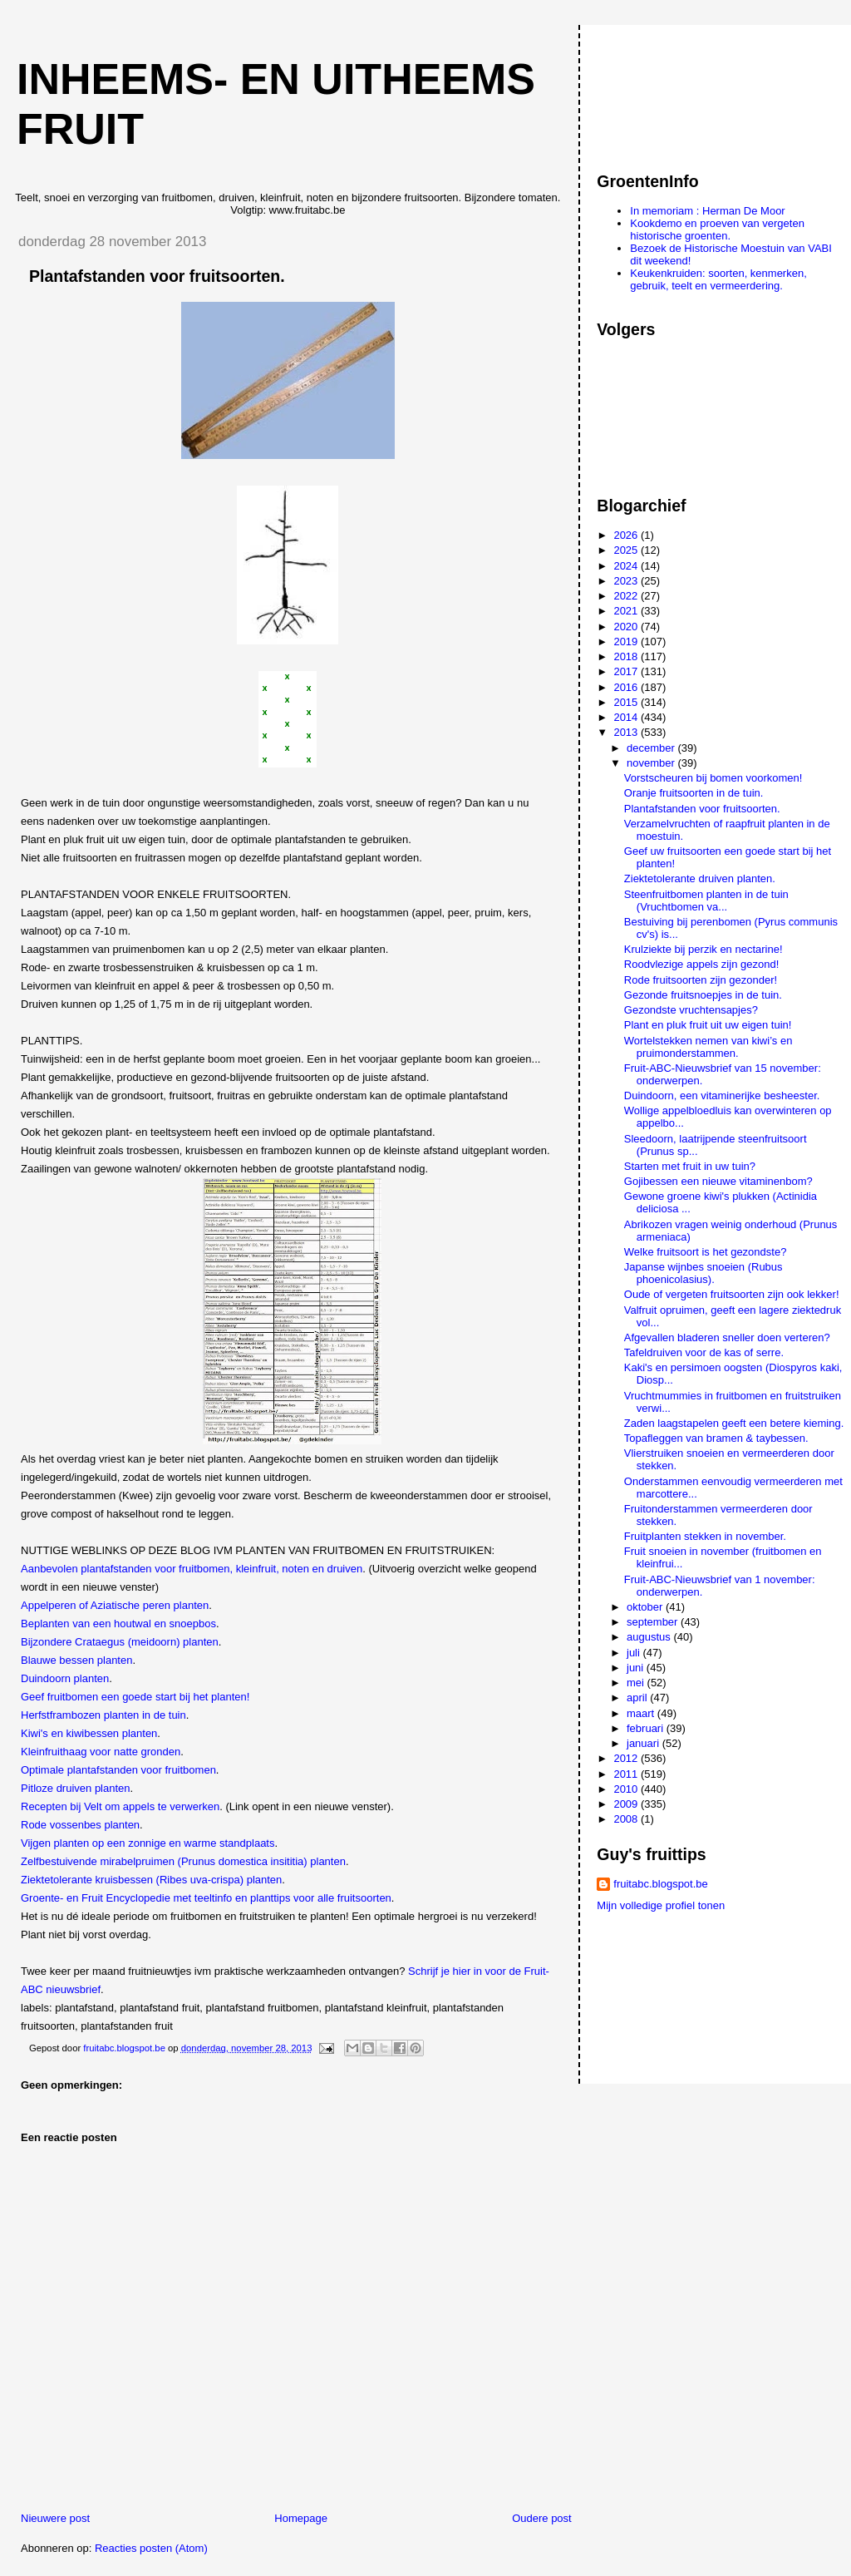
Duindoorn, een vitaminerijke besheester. (722, 1095)
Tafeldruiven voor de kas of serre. (704, 1352)
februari (647, 1728)
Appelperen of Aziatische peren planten (115, 1605)
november (652, 763)
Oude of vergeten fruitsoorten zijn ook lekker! (731, 1294)
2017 (627, 671)
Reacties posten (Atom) (151, 2548)
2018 (627, 656)
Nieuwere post (55, 2518)
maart (642, 1713)
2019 (627, 641)
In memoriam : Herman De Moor (707, 211)
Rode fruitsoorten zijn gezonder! (700, 980)
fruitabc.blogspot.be (660, 1884)
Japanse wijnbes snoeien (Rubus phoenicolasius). (703, 1273)
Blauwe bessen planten (76, 1660)
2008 (627, 1819)
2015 (627, 702)
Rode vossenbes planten (80, 1824)
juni (637, 1667)
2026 (627, 535)
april (638, 1697)
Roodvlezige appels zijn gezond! (701, 964)
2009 (627, 1804)
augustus (650, 1637)
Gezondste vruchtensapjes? (691, 1010)
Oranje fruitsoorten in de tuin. (694, 793)
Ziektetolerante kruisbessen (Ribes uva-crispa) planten (151, 1879)
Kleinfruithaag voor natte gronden (100, 1751)
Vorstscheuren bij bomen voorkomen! (713, 778)
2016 (627, 687)
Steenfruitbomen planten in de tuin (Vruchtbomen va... (706, 900)
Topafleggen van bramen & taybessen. (716, 1438)
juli (635, 1652)
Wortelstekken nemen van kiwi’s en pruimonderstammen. (708, 1046)
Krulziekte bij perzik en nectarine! (703, 949)
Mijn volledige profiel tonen (661, 1905)
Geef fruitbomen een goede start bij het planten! (135, 1696)
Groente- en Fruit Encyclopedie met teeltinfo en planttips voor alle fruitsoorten (206, 1898)
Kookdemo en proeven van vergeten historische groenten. (717, 229)
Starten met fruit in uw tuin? (689, 1166)
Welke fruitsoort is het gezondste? (705, 1252)
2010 (627, 1789)
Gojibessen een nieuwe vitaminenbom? (718, 1181)
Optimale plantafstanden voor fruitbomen (118, 1770)
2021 (627, 611)
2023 (627, 581)
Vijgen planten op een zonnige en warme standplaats (147, 1843)
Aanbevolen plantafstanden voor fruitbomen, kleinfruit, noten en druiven (191, 1568)
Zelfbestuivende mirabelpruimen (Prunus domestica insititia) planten (183, 1861)
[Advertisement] (671, 90)
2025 (627, 550)
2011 (627, 1774)
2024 (627, 566)
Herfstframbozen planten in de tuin (103, 1715)
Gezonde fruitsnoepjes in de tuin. (703, 995)
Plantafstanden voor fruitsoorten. (702, 808)
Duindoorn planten (65, 1678)
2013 (627, 732)
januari (644, 1743)
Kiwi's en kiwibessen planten (89, 1733)
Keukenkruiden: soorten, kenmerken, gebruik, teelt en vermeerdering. (718, 279)
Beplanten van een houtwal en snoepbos (118, 1623)
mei (637, 1682)
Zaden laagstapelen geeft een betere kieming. (734, 1423)
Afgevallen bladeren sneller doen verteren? (727, 1337)
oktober (646, 1607)
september (654, 1622)
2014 (627, 717)
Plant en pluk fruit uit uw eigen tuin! (708, 1025)
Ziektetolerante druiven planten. (699, 878)
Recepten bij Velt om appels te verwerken (120, 1806)
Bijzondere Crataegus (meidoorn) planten (120, 1642)
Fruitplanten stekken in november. (705, 1536)
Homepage (300, 2518)
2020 (627, 626)
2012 (627, 1758)
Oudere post (542, 2518)
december (652, 748)
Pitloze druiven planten (75, 1788)
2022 (627, 596)
